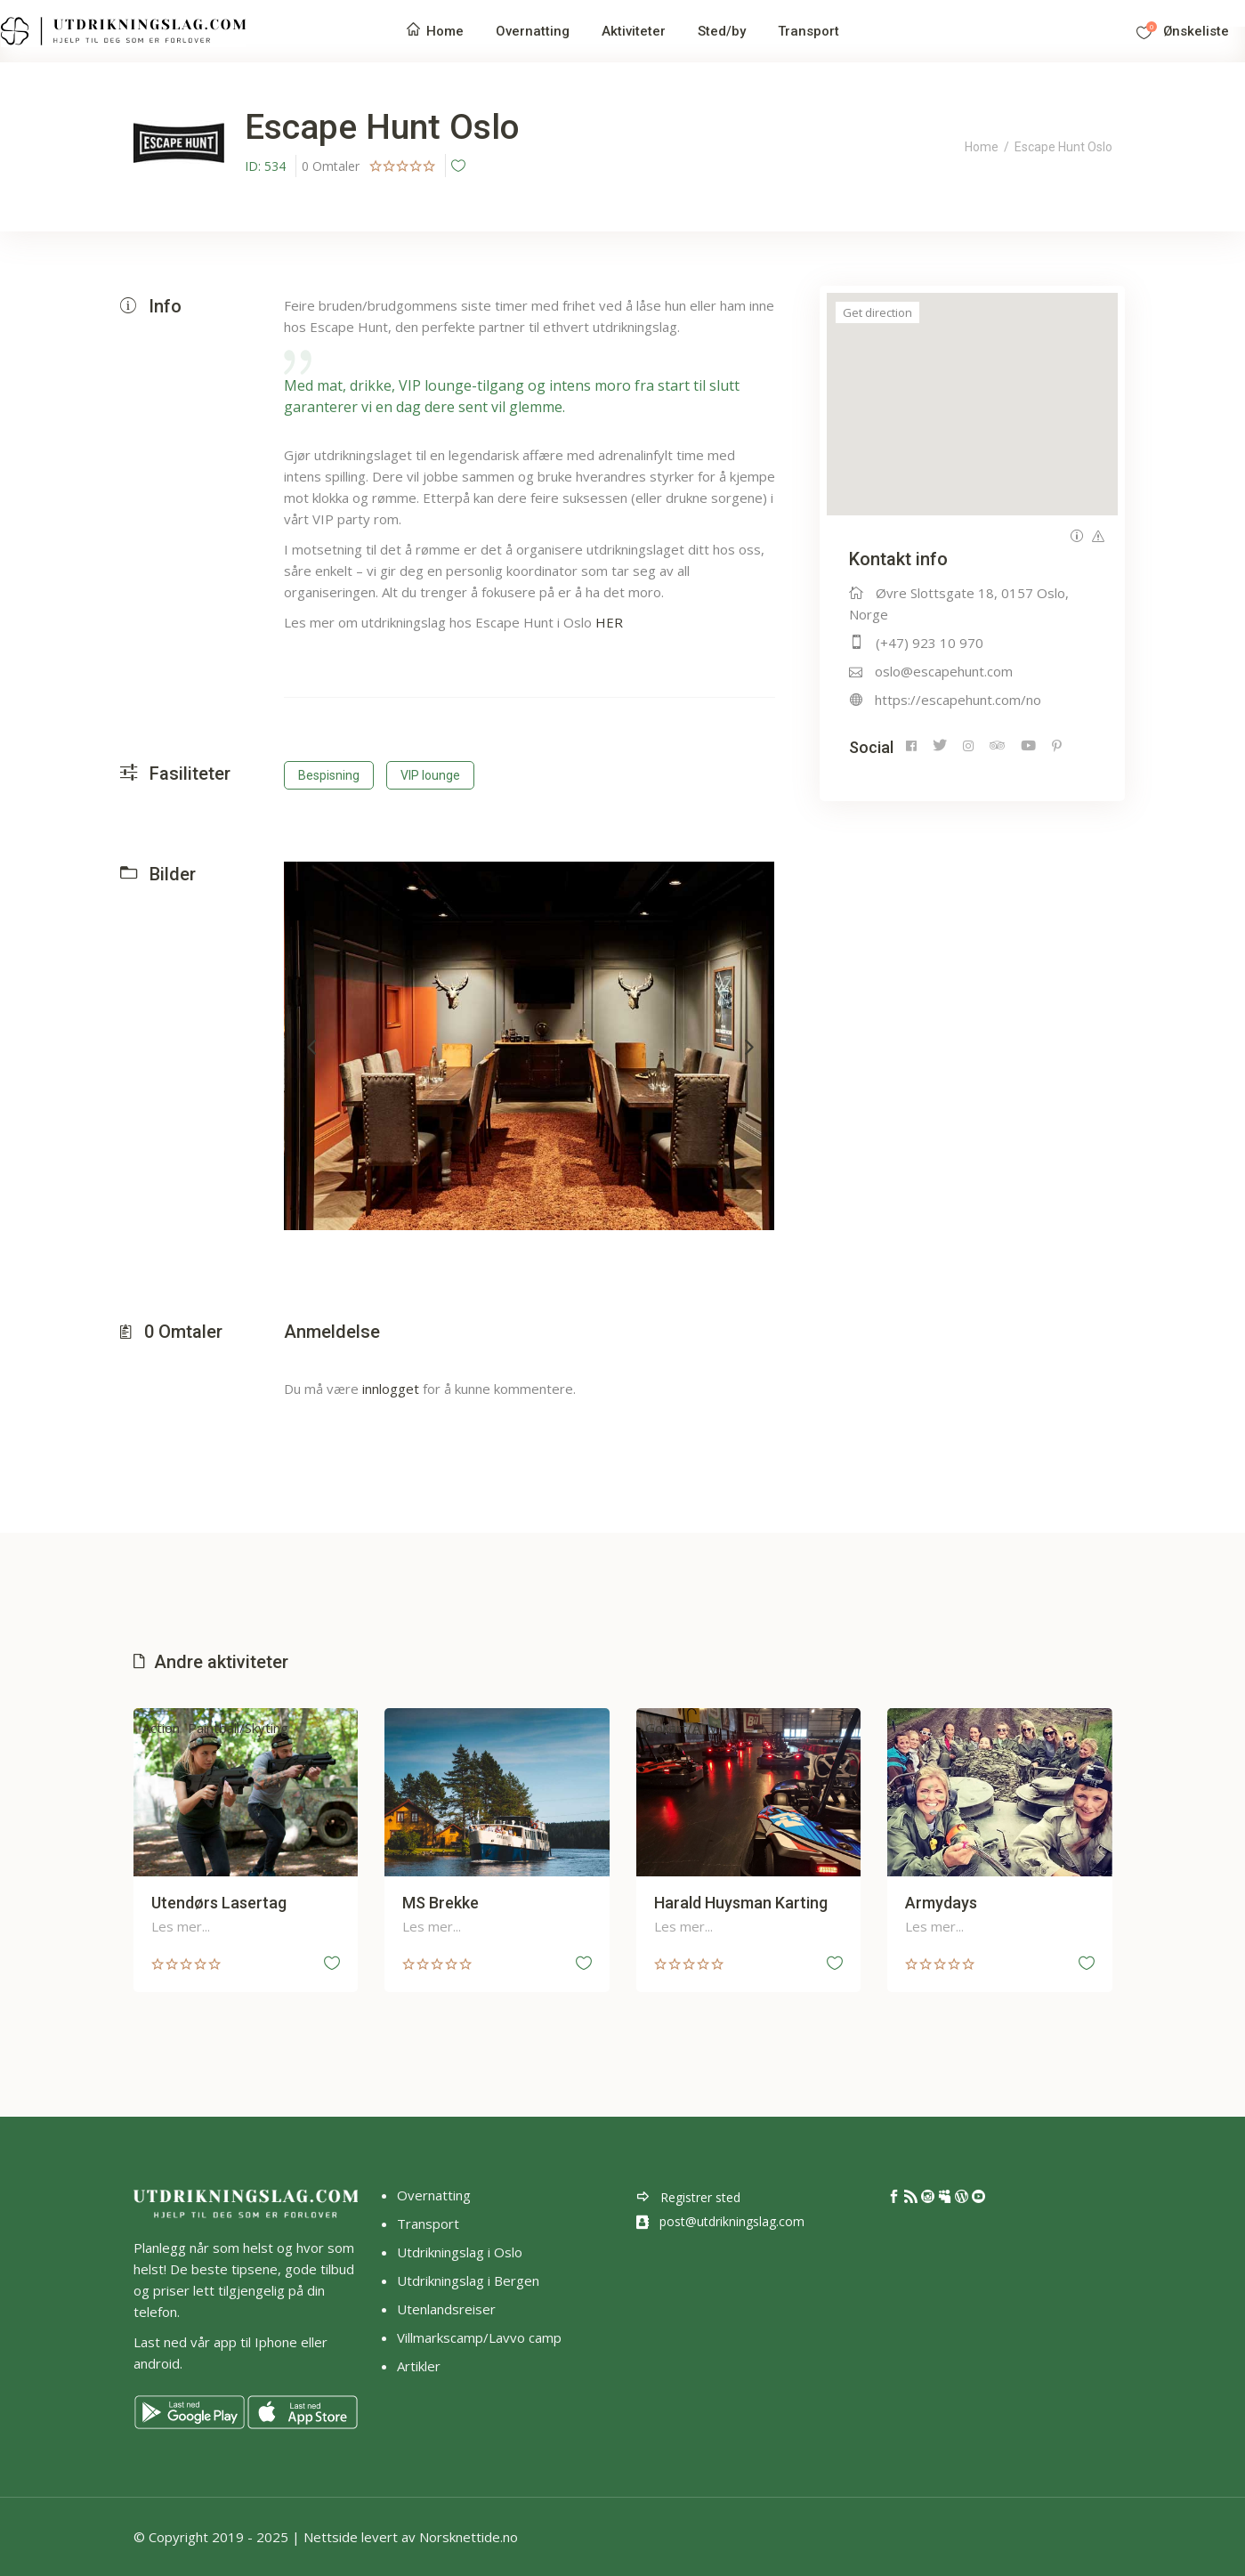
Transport (428, 2223)
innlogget (390, 1388)
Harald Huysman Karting (741, 1902)
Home (981, 147)
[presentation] (311, 1046)
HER (609, 622)
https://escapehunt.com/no (958, 700)
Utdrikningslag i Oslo (459, 2252)
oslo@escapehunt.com (944, 671)
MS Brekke (440, 1902)
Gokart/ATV (681, 1728)
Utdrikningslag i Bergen (468, 2280)
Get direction (877, 312)
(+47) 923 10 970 (929, 643)
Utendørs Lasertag (219, 1902)
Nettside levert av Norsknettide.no (410, 2537)
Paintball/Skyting (238, 1728)
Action (161, 1728)
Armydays (941, 1902)
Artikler (420, 2366)
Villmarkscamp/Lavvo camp (479, 2337)
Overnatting (434, 2195)
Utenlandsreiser (446, 2309)
